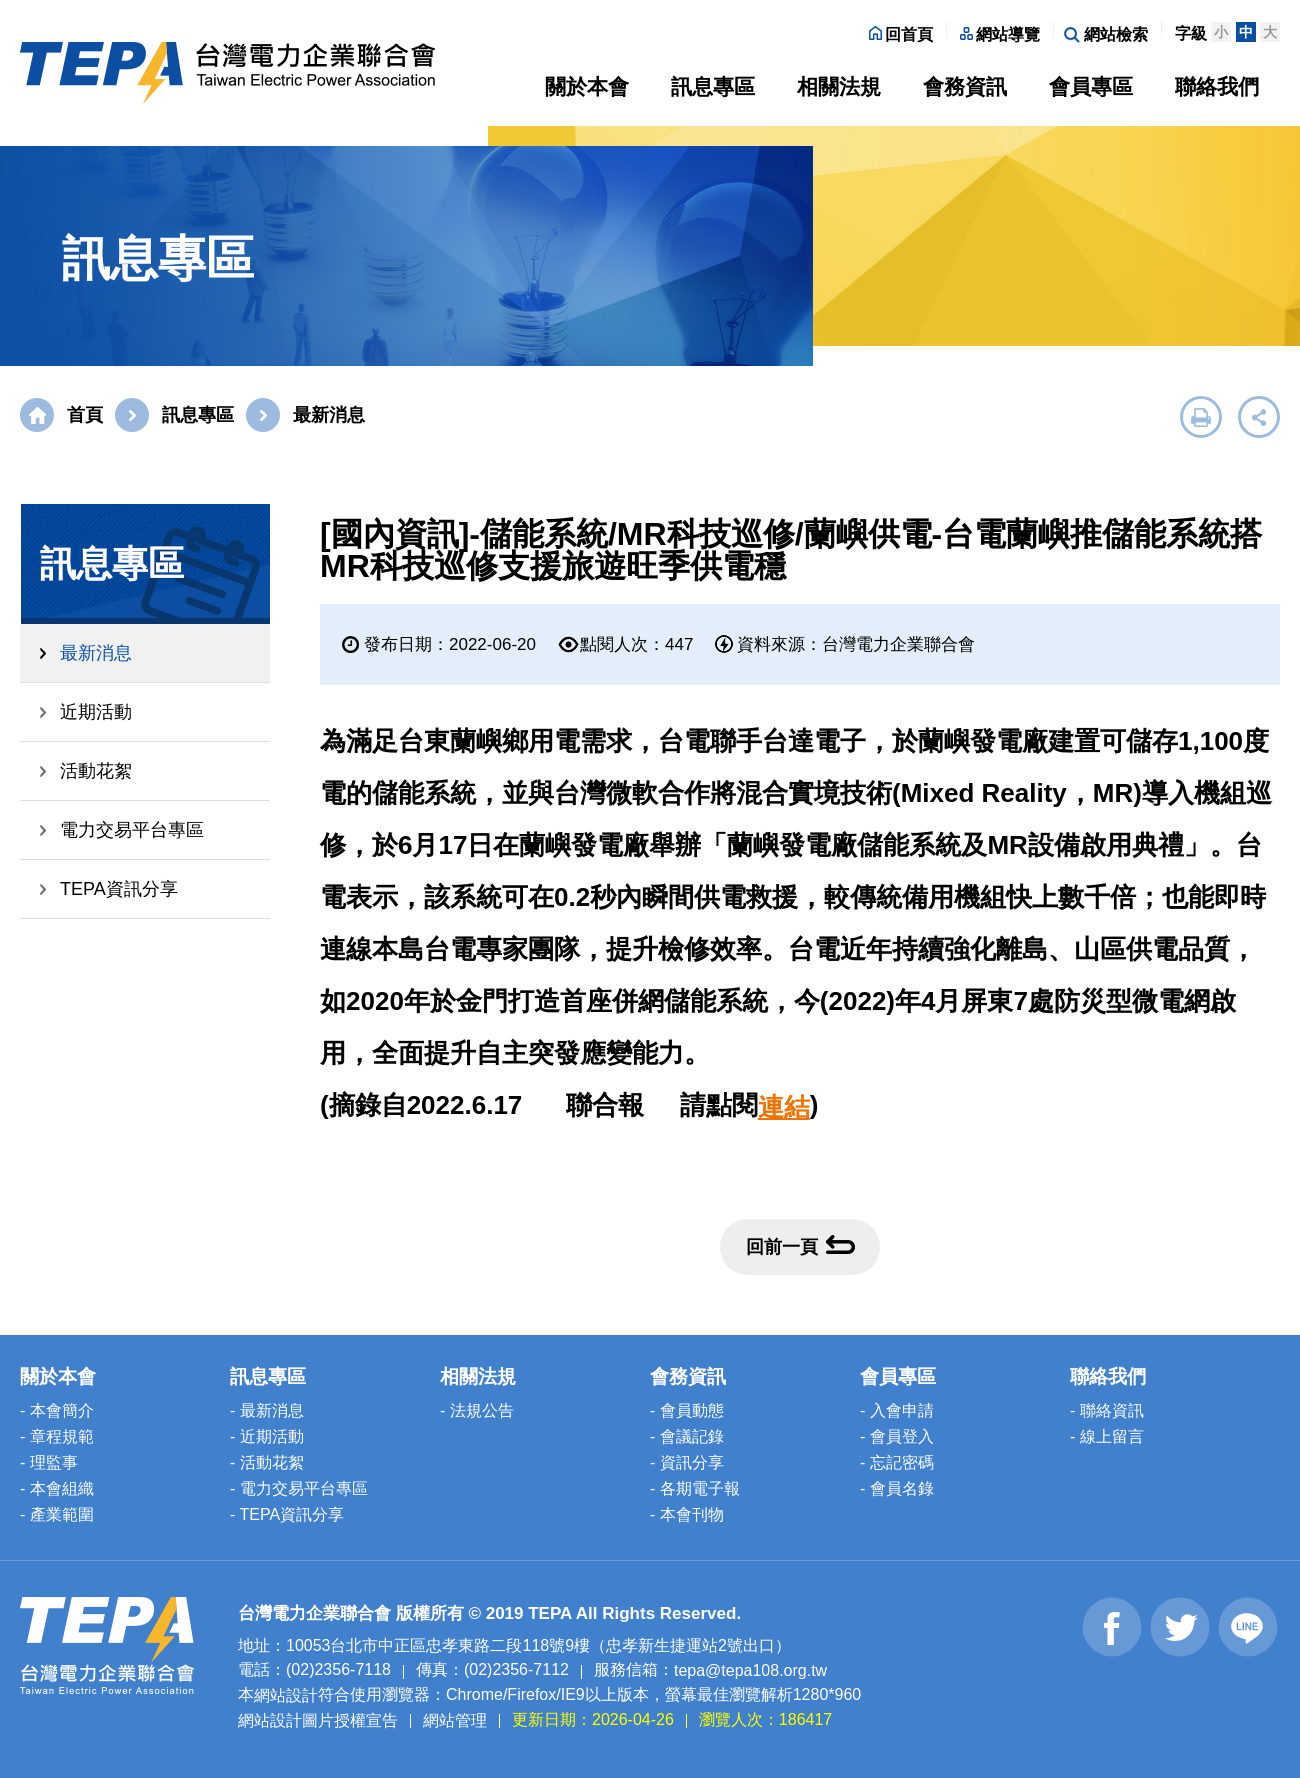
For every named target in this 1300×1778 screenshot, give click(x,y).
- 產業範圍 (57, 1514)
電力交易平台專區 (132, 830)
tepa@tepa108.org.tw (750, 1670)
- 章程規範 (57, 1436)
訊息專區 (713, 86)
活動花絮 (96, 771)
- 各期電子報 (695, 1488)
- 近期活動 (267, 1436)
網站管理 (455, 1719)
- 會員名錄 (897, 1488)
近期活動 (96, 712)
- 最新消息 (267, 1410)
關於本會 (587, 86)
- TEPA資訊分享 (287, 1514)
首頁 (85, 415)
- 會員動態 (687, 1410)
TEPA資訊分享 (119, 889)
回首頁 (901, 34)
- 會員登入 (897, 1436)
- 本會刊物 (687, 1514)
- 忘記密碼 (897, 1462)
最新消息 (96, 653)
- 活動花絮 (267, 1462)
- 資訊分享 (687, 1462)
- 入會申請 (897, 1410)
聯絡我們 (1217, 86)
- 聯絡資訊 (1107, 1410)
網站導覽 (1000, 34)
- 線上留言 (1107, 1436)
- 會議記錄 (687, 1436)
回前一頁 (800, 1246)
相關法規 (839, 86)
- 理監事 (49, 1462)
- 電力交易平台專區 (299, 1488)
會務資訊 (965, 86)
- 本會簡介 (57, 1410)
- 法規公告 (477, 1410)
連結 (784, 1107)
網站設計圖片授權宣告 (318, 1719)
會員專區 (1091, 86)
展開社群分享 (1259, 417)
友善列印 (1201, 417)
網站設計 (286, 1695)
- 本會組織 (57, 1488)
